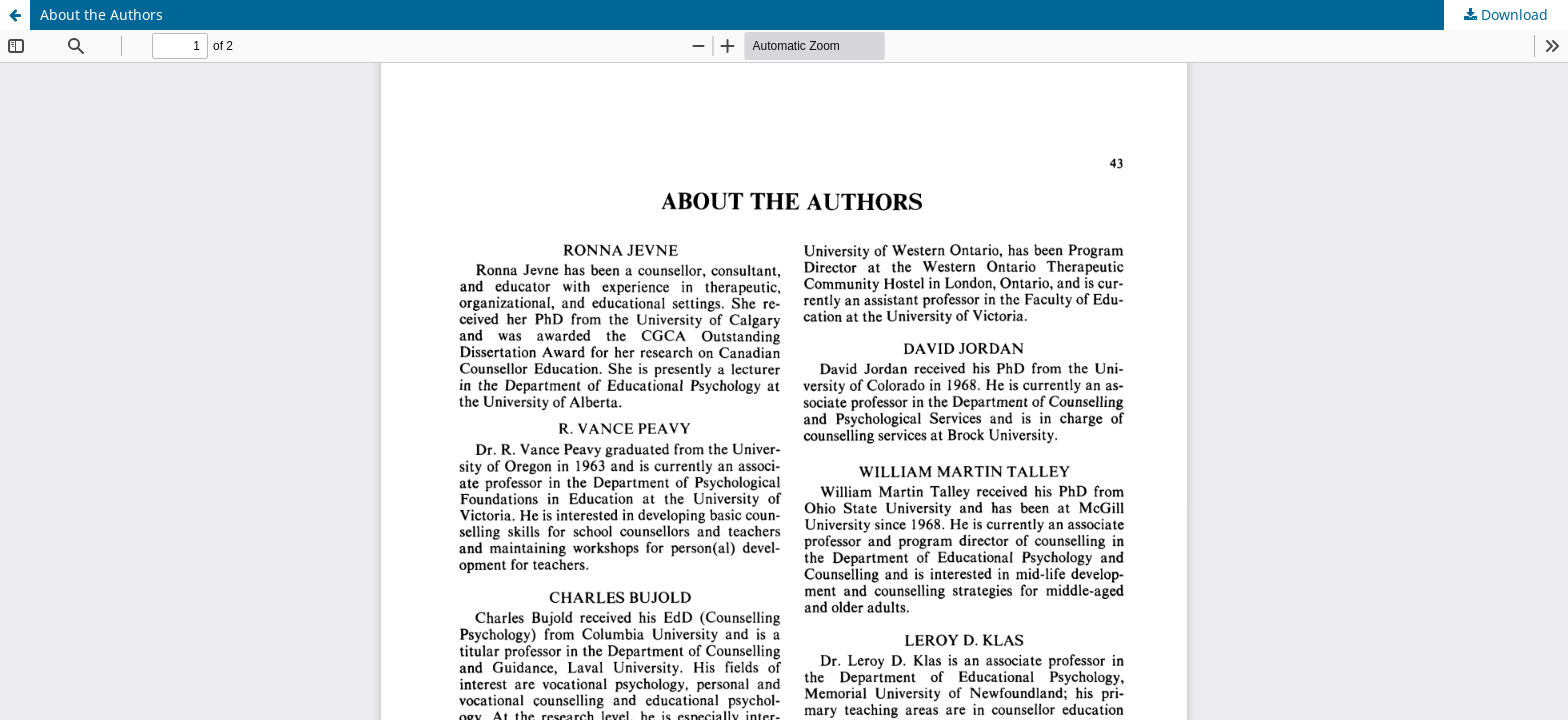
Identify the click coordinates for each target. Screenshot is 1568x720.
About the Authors (101, 14)
